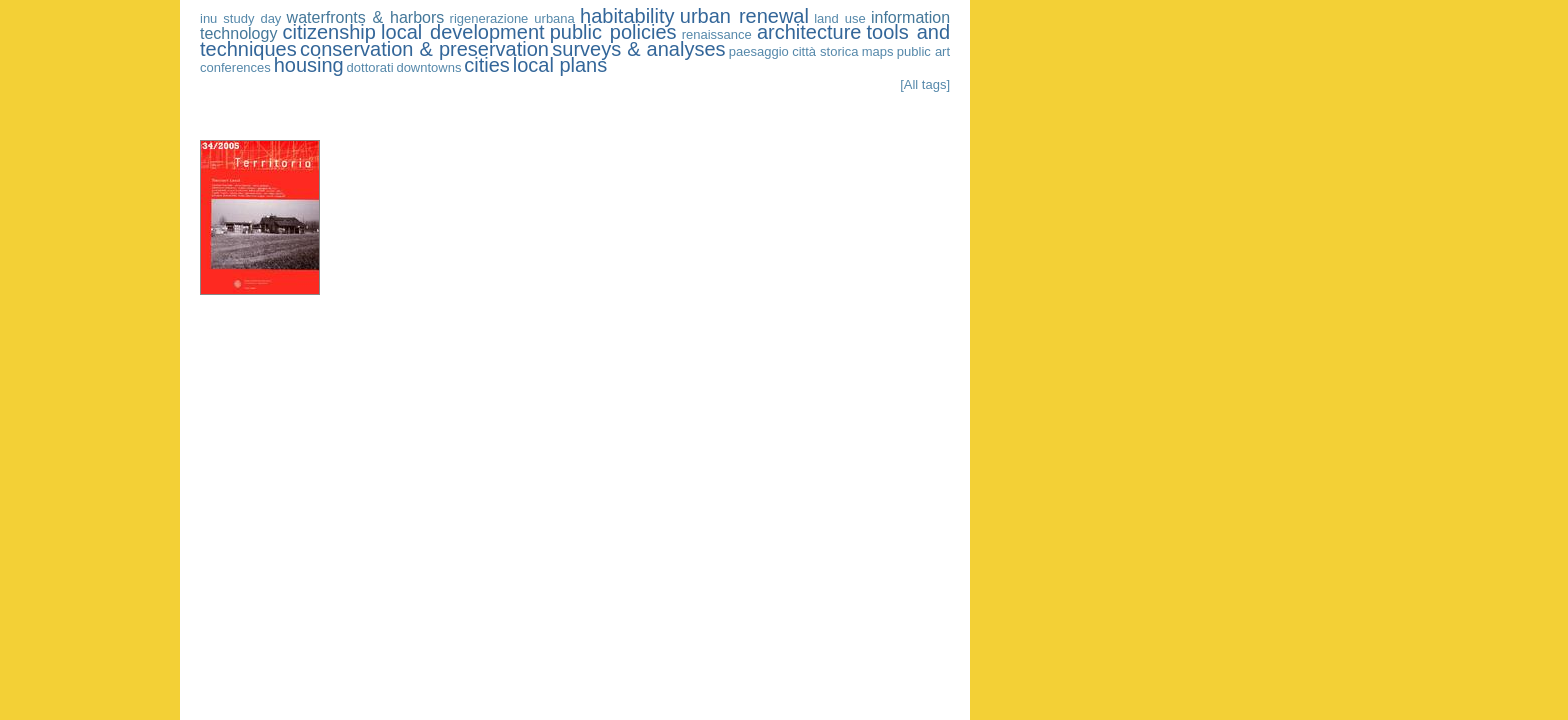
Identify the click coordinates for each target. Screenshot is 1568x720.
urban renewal (744, 16)
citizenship (329, 32)
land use (840, 18)
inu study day (240, 18)
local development (463, 32)
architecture (809, 32)
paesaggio (759, 51)
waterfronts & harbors (366, 17)
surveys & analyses (638, 49)
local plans (560, 65)
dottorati (370, 67)
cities (487, 65)
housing (309, 65)
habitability (627, 16)
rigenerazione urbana (512, 18)
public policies (613, 32)
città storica (825, 51)
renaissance (717, 34)
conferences (235, 67)
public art (923, 51)
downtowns (428, 67)
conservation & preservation (424, 49)
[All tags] (925, 84)
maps (878, 51)
